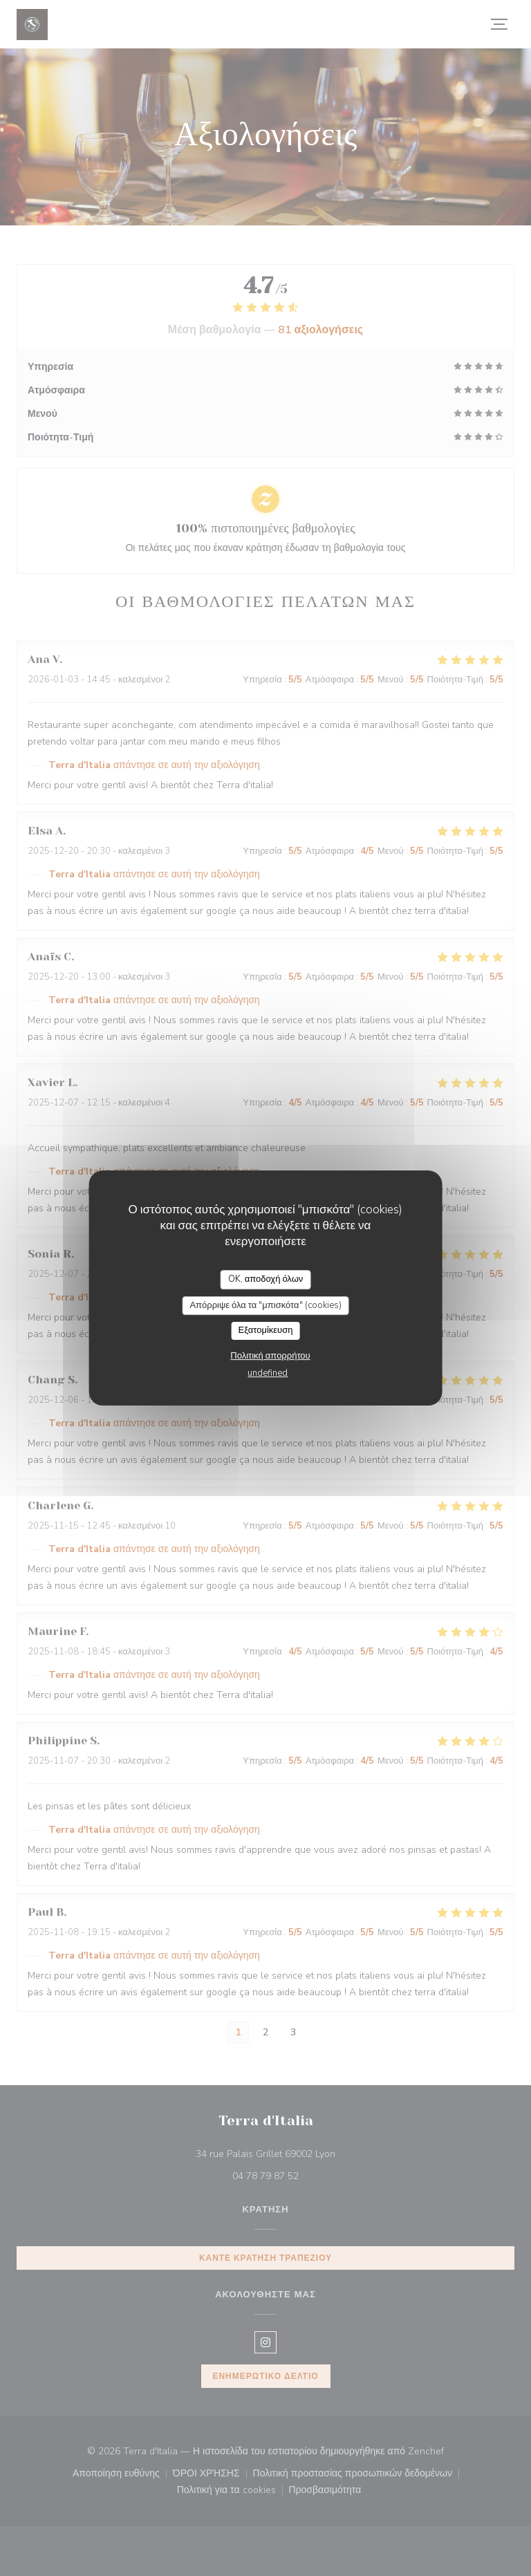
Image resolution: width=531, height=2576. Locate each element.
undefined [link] (268, 1373)
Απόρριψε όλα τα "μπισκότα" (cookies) (265, 1305)
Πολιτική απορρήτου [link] (270, 1356)
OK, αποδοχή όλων (266, 1279)
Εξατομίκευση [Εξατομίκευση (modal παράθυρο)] (266, 1330)
